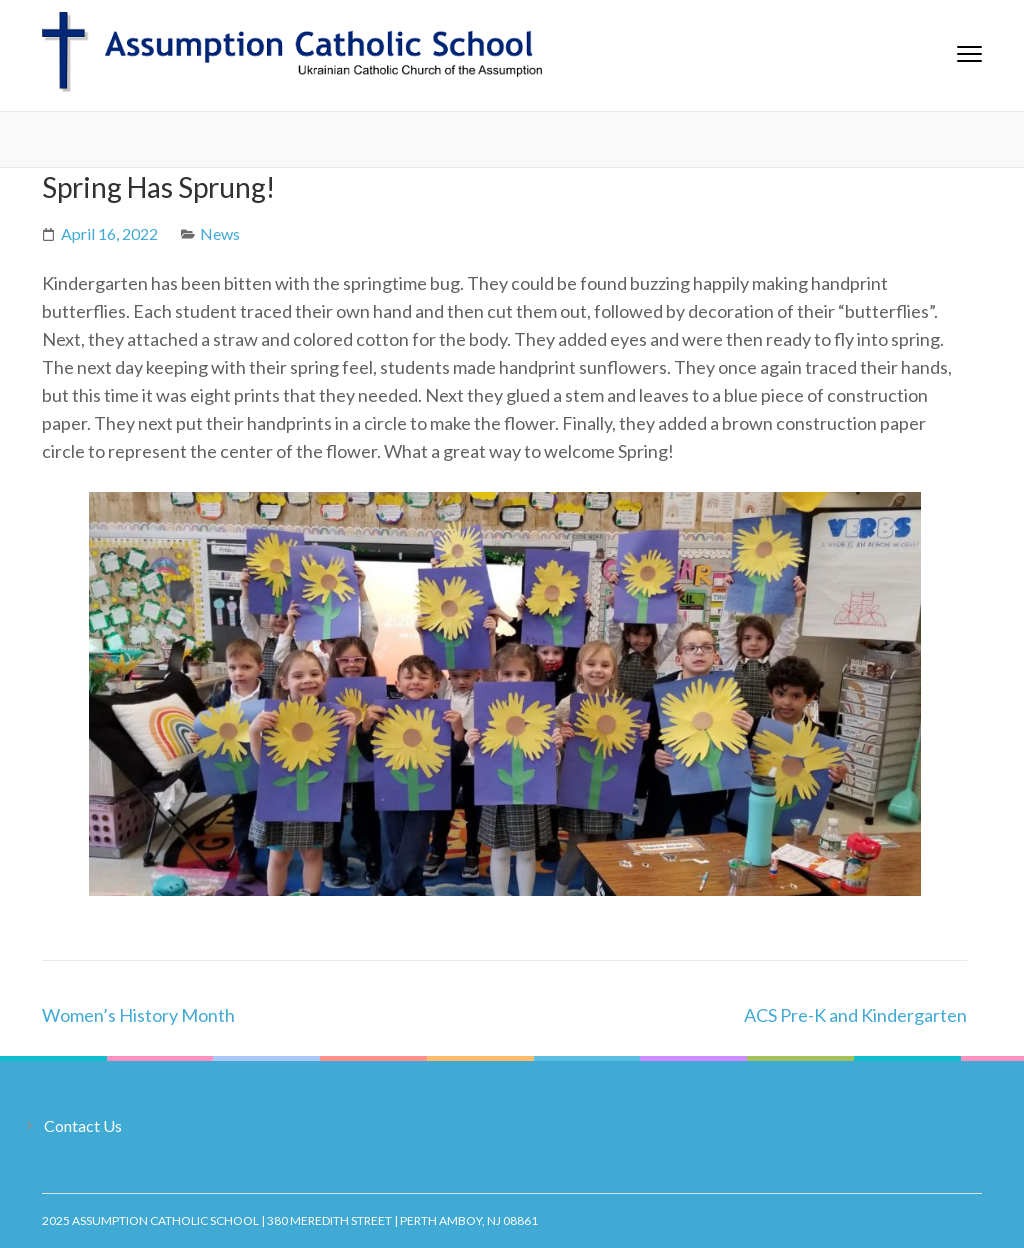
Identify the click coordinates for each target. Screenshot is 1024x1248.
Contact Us (83, 1125)
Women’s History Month (138, 1015)
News (220, 233)
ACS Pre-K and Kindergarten (855, 1015)
